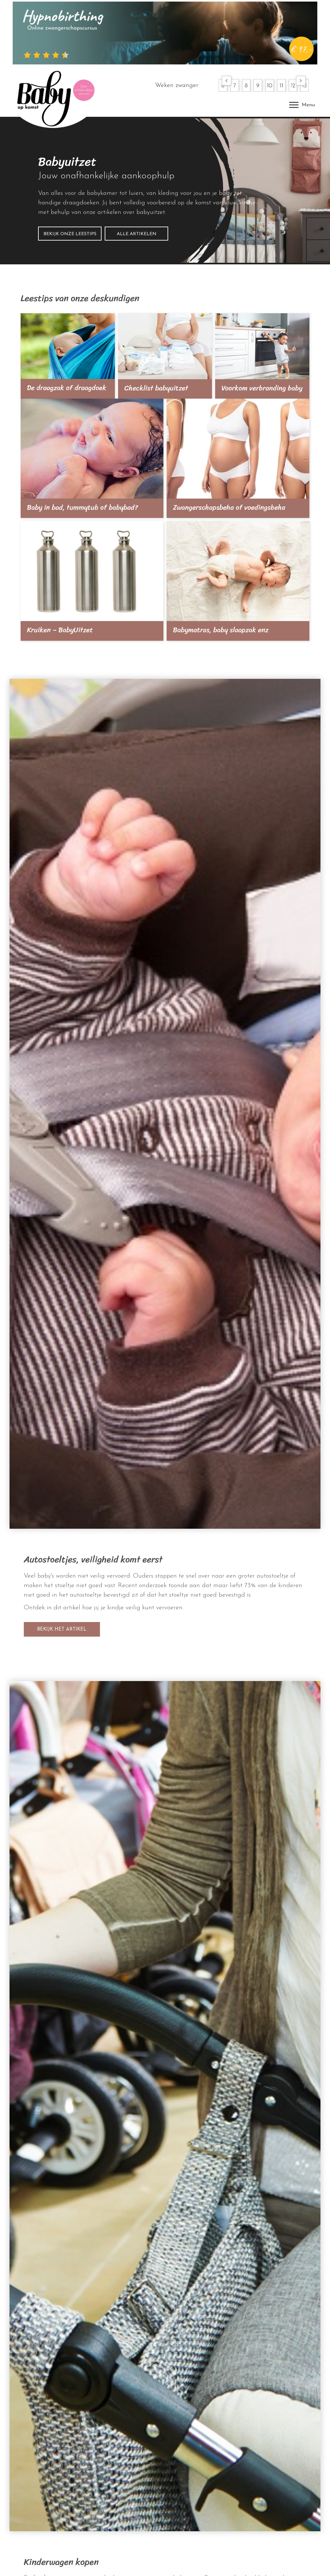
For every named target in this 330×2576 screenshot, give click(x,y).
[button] (226, 80)
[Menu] (302, 105)
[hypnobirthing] (165, 33)
